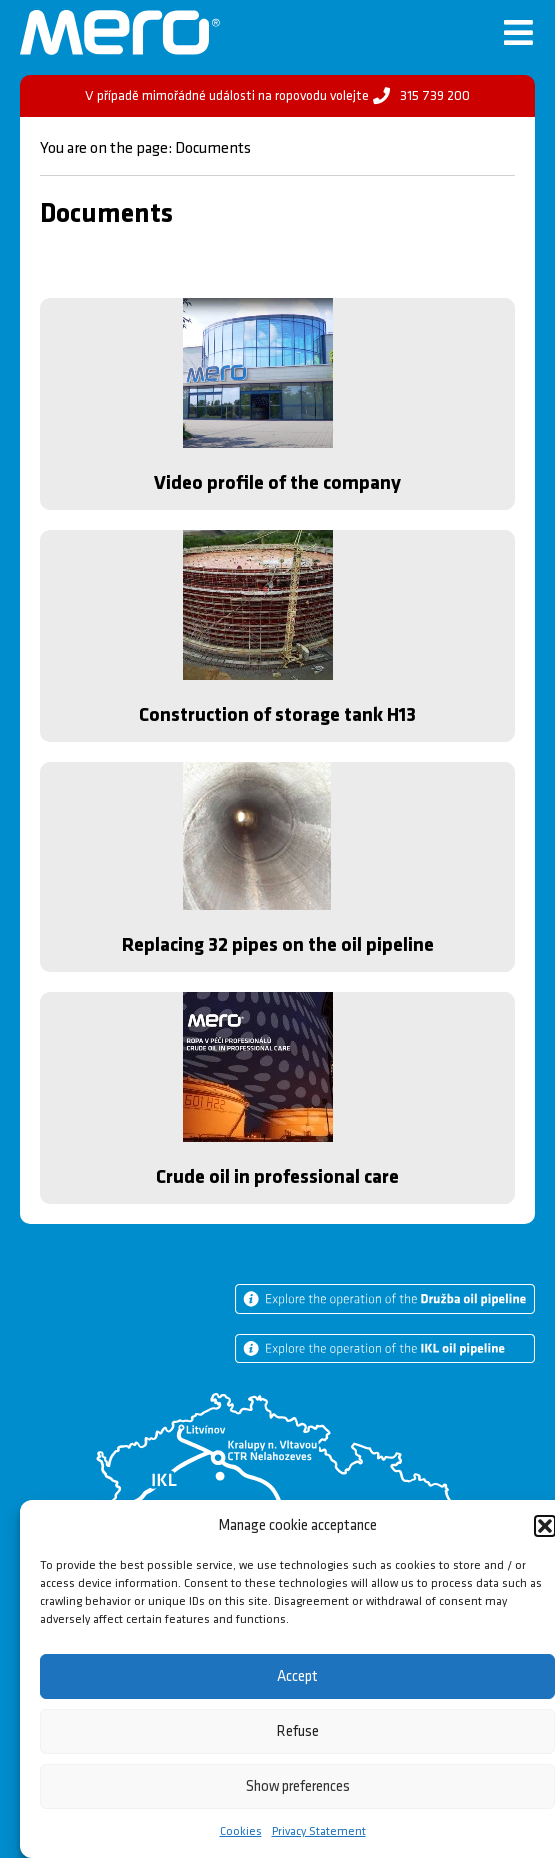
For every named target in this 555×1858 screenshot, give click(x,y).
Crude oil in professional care (277, 1177)
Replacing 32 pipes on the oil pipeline (278, 945)
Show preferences (298, 1786)
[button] (545, 1526)
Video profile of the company (277, 483)
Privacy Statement (319, 1831)
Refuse (298, 1731)
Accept (297, 1676)
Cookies (241, 1831)
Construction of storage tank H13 (277, 715)
